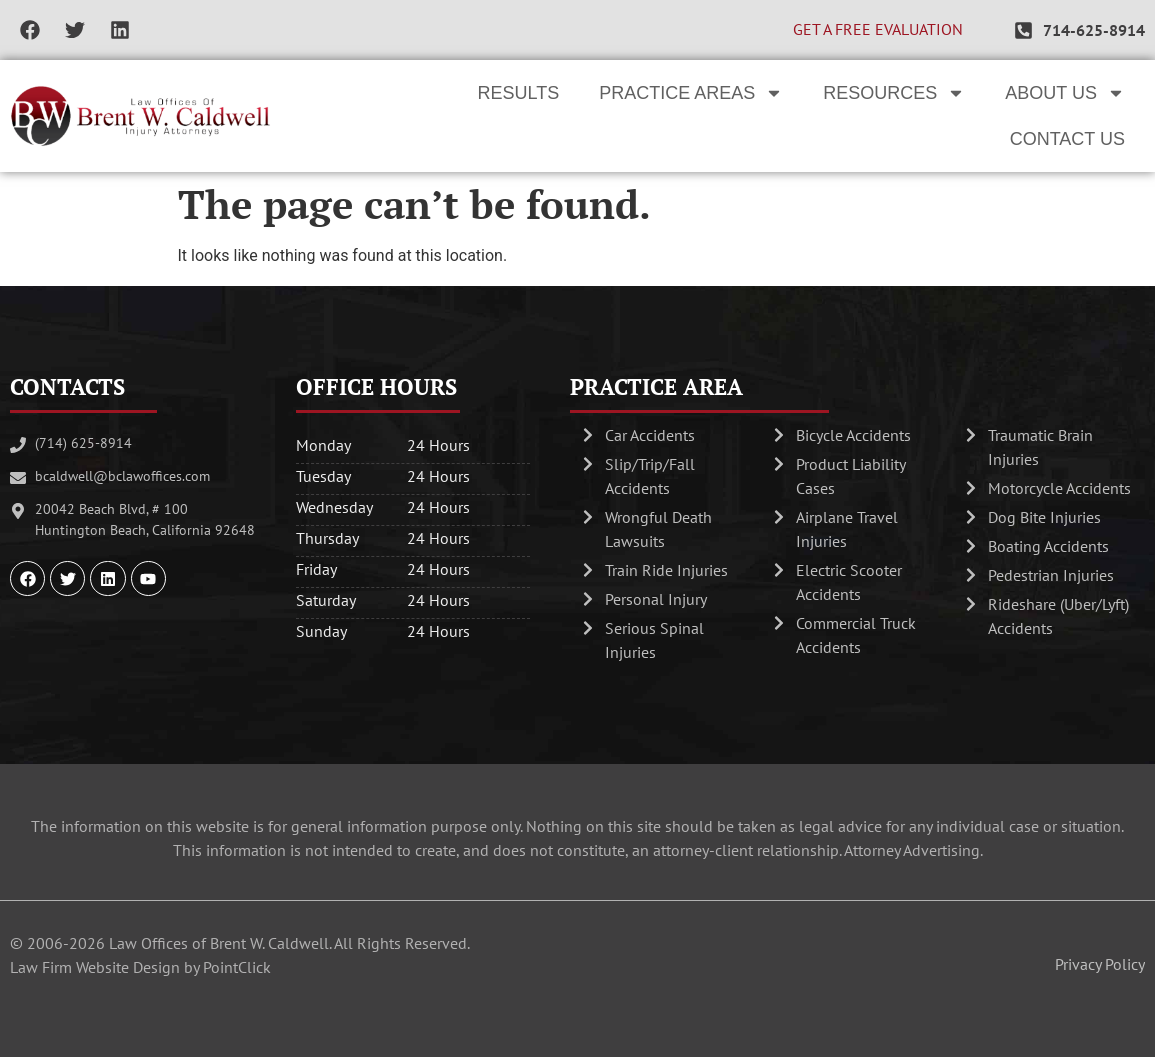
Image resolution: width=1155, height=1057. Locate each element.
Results (519, 93)
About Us (1065, 93)
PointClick (237, 967)
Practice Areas (691, 93)
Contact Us (1067, 139)
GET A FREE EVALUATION (878, 29)
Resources (894, 93)
